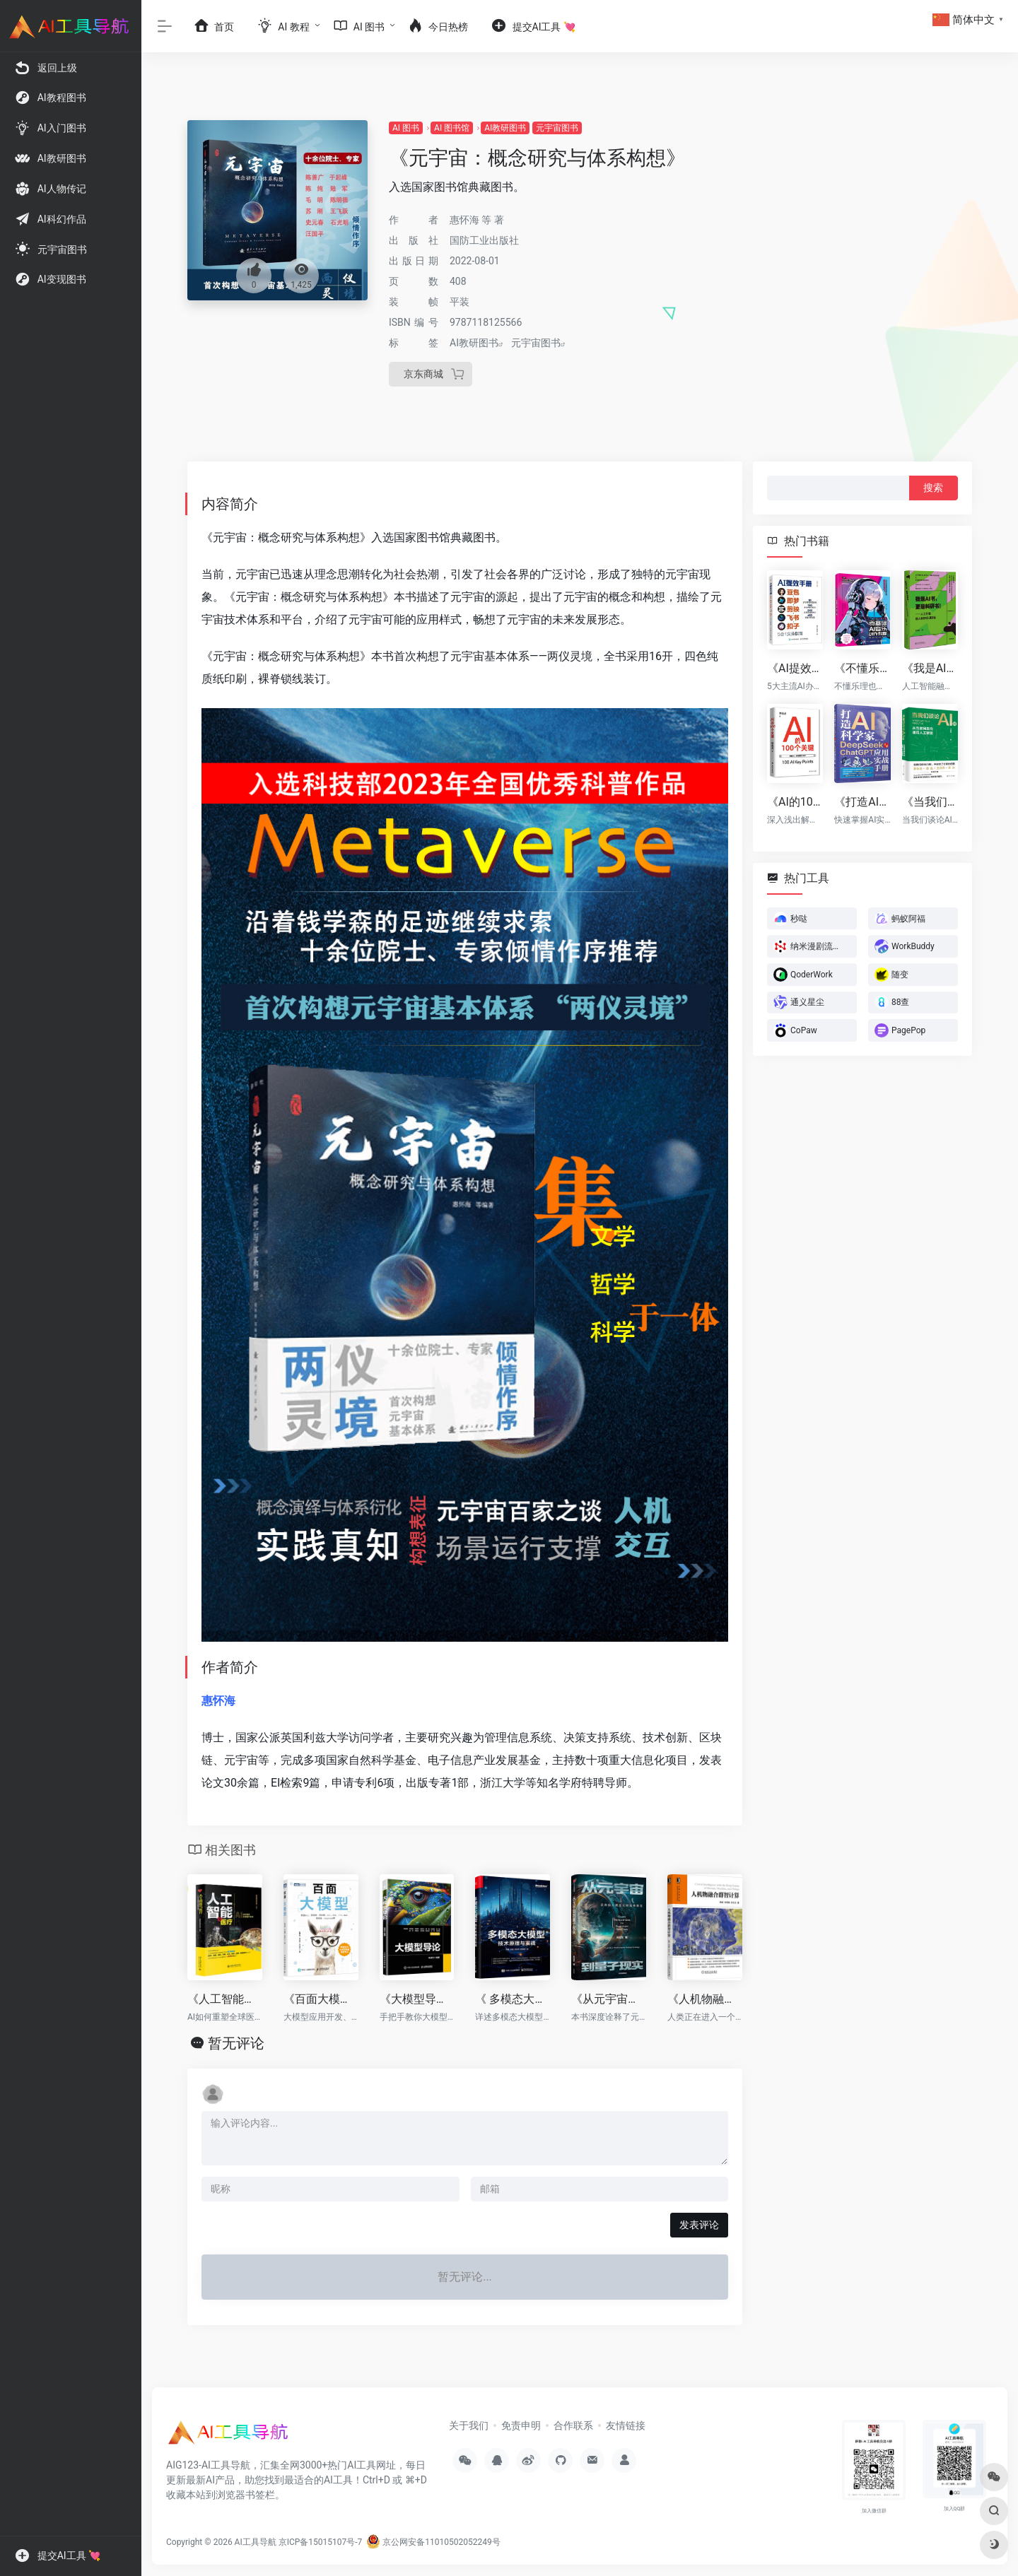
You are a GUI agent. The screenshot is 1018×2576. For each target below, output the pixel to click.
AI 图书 (405, 128)
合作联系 (573, 2425)
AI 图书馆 (451, 128)
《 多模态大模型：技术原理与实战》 (512, 1999)
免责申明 (521, 2425)
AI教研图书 (505, 128)
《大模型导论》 (417, 1999)
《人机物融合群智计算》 (704, 1999)
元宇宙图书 (557, 128)
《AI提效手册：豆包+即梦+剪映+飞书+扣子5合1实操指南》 (795, 668)
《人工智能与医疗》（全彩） (224, 1999)
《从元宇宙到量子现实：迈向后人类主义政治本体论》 (608, 1999)
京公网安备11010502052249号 (433, 2542)
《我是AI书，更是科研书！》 (930, 668)
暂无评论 (236, 2043)
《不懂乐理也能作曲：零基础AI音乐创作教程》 (862, 668)
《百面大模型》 (320, 1999)
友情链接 (625, 2425)
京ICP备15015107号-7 (321, 2542)
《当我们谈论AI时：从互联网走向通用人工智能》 (930, 801)
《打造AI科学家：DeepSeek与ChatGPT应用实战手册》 (862, 801)
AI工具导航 (255, 2542)
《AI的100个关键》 (795, 801)
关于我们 (468, 2425)
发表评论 (699, 2224)
